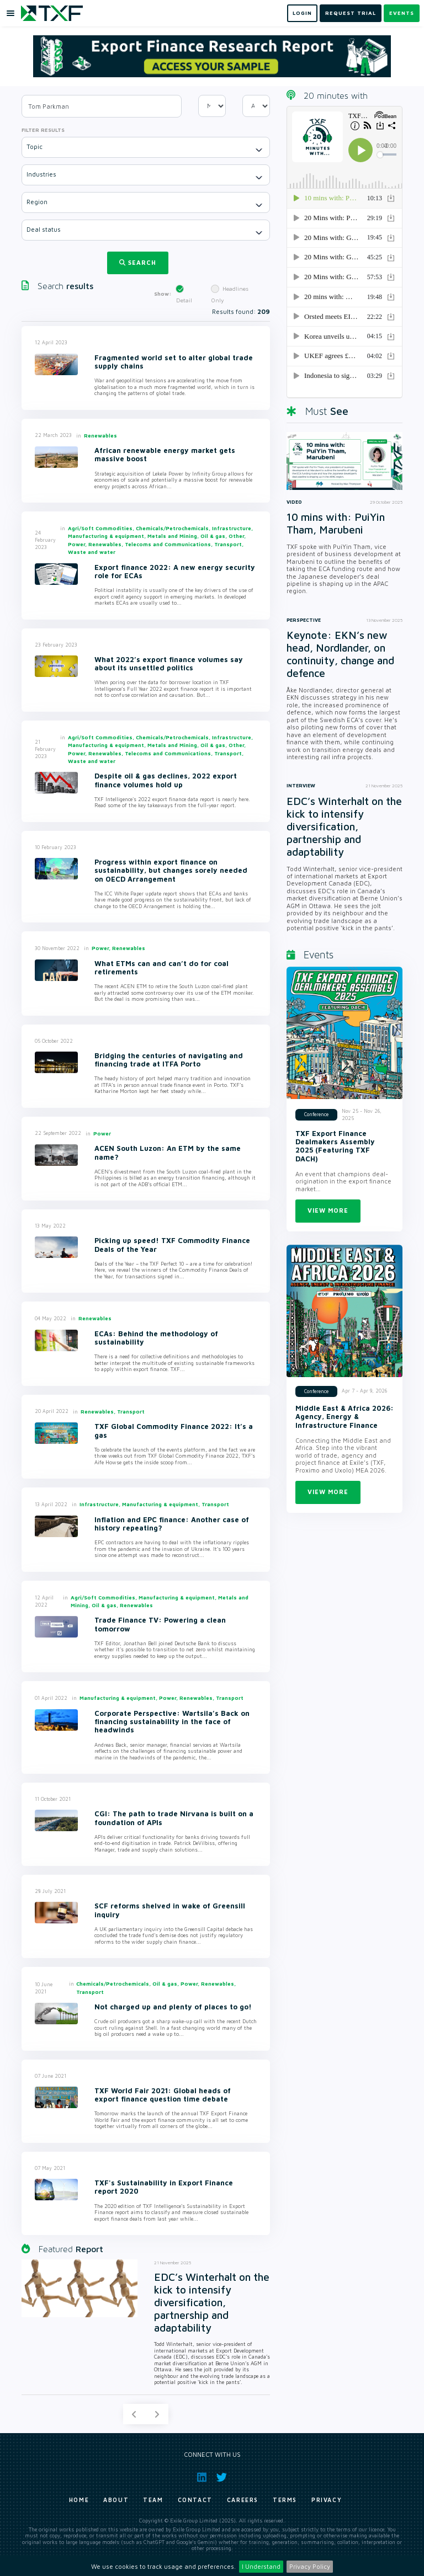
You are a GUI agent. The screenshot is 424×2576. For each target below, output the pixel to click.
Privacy (326, 2500)
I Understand (261, 2566)
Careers (242, 2500)
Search (137, 262)
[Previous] (134, 2414)
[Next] (156, 2414)
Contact (195, 2500)
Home (79, 2500)
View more (328, 1210)
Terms (285, 2500)
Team (153, 2500)
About (116, 2500)
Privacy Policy (309, 2566)
